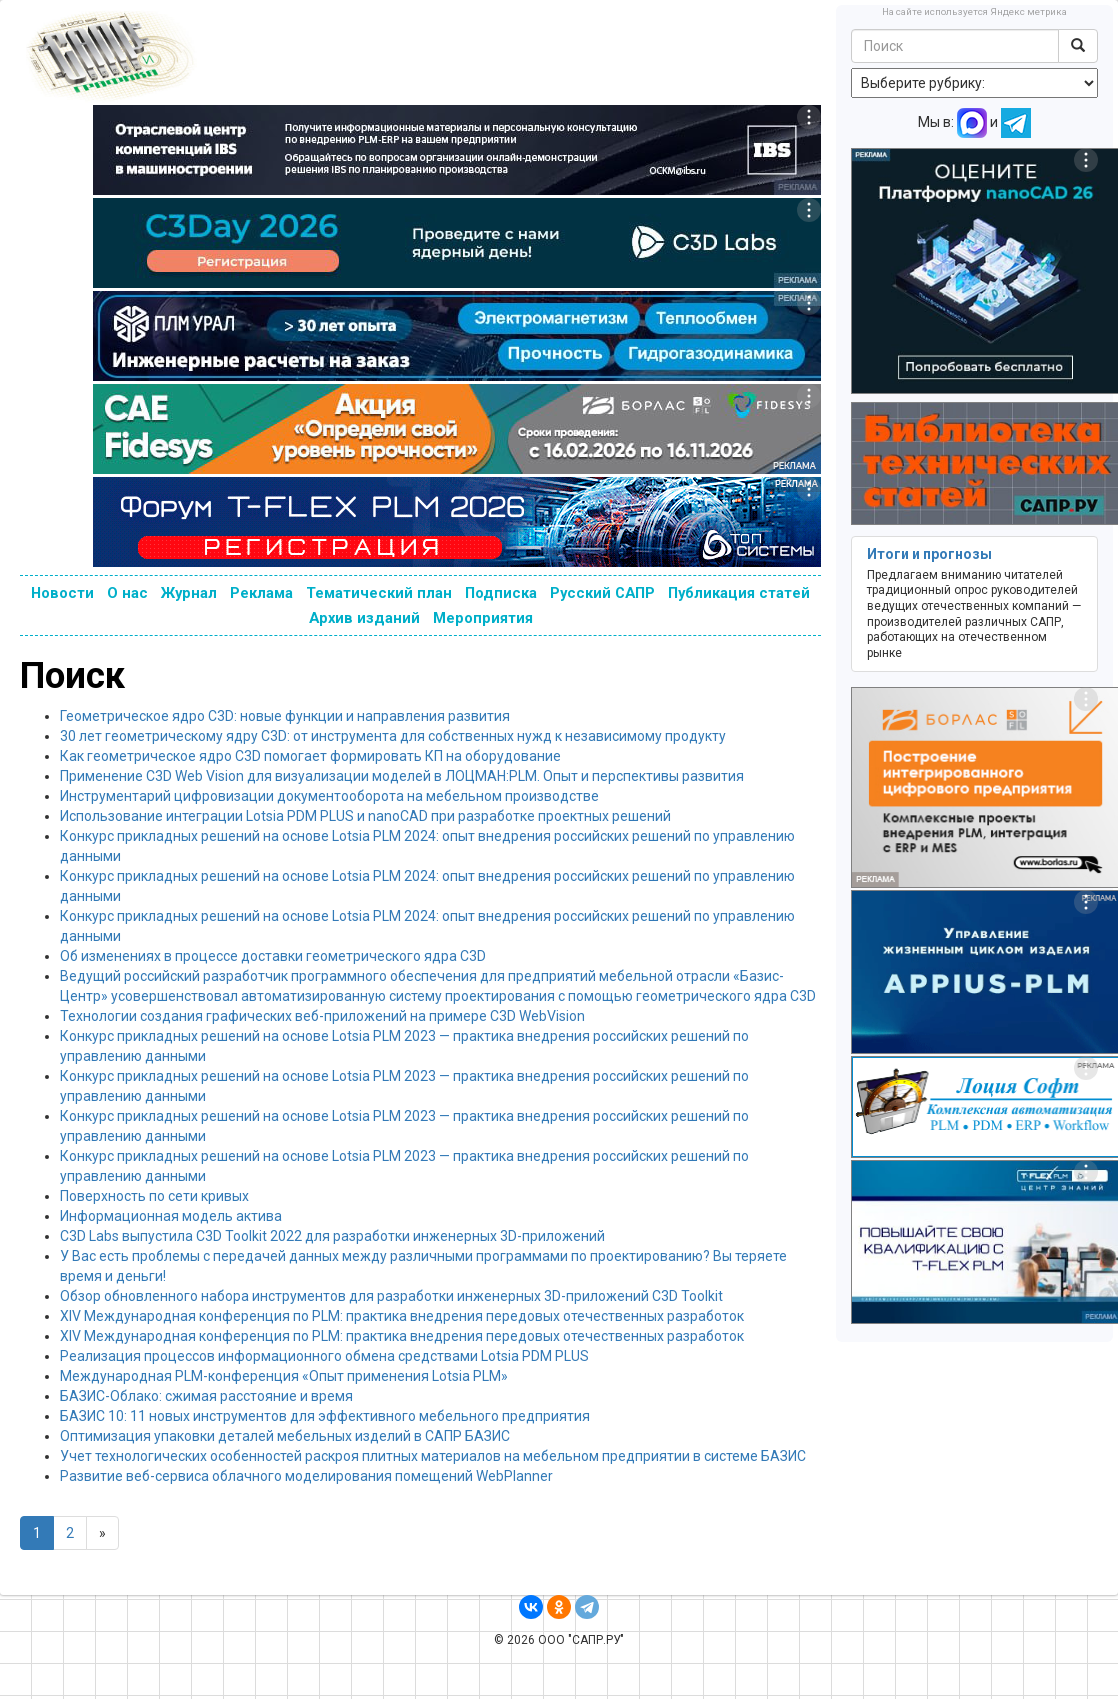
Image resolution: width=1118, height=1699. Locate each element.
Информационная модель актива (171, 1216)
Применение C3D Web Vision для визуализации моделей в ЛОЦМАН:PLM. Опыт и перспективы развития (402, 776)
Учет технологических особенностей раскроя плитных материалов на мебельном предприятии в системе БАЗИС (433, 1456)
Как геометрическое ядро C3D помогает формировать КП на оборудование (310, 756)
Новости (62, 593)
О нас (127, 593)
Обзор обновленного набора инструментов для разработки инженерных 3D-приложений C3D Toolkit (391, 1296)
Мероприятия (483, 618)
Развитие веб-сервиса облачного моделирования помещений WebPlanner (306, 1476)
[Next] (102, 1533)
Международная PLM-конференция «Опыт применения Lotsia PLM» (284, 1376)
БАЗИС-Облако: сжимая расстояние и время (206, 1396)
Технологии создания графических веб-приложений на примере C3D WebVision (322, 1016)
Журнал (189, 593)
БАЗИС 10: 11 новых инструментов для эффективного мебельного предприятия (325, 1416)
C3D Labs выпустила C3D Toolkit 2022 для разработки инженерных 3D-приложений (332, 1236)
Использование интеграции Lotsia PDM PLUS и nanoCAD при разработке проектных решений (365, 816)
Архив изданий (364, 618)
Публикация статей (739, 593)
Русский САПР (602, 593)
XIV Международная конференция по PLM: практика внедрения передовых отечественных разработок (402, 1316)
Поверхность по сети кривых (154, 1196)
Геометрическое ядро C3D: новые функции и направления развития (285, 716)
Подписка (501, 593)
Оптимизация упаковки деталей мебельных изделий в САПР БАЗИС (285, 1436)
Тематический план (379, 593)
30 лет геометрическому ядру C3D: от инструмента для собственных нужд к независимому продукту (393, 736)
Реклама (261, 593)
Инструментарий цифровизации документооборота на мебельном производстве (329, 796)
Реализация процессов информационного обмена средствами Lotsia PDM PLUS (324, 1356)
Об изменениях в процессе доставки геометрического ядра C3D (273, 956)
